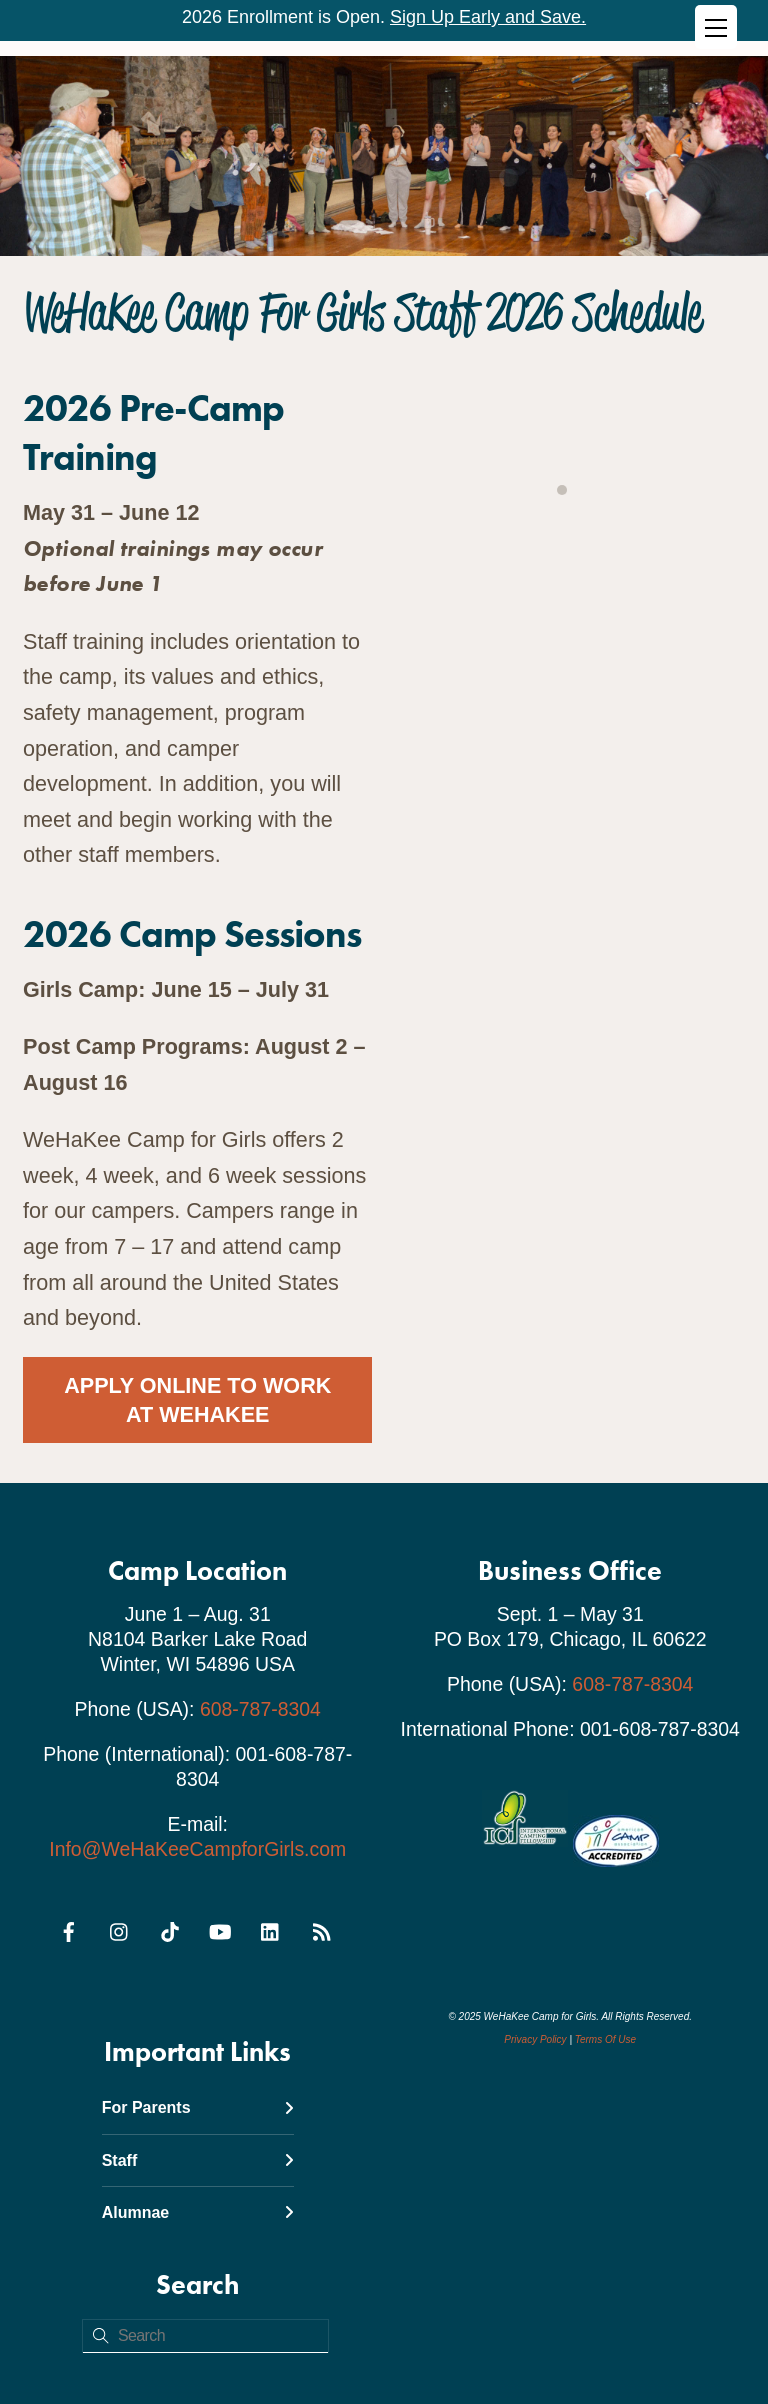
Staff (198, 2160)
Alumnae (198, 2212)
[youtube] (220, 1929)
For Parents (198, 2107)
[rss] (321, 1929)
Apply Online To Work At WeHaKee (197, 1400)
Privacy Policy (535, 2039)
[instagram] (120, 1929)
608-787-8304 (260, 1709)
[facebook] (69, 1929)
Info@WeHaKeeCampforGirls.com (197, 1849)
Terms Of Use (605, 2039)
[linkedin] (271, 1929)
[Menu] (716, 27)
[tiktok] (170, 1929)
